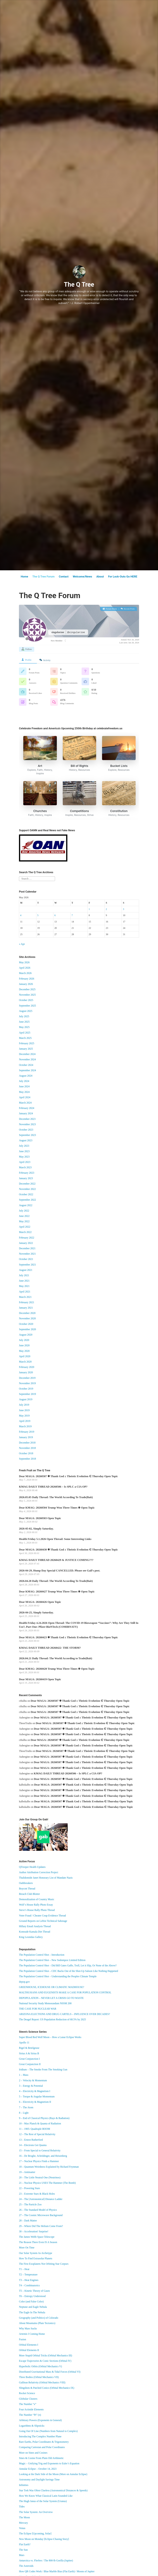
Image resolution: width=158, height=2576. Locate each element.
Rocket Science (27, 2393)
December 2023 (27, 1119)
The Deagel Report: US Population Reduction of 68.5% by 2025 (52, 2019)
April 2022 (24, 1226)
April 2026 (24, 967)
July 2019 (24, 1404)
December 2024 (27, 1054)
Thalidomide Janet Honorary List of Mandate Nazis (46, 1877)
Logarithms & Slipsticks (31, 2425)
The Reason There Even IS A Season (38, 2242)
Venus (22, 2528)
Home (24, 576)
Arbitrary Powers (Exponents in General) (40, 2420)
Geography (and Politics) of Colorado (38, 2317)
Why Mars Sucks (28, 2328)
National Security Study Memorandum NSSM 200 (45, 2003)
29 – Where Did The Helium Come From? (41, 2226)
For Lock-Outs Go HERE (122, 576)
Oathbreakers (26, 1883)
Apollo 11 (24, 2042)
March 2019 (25, 1426)
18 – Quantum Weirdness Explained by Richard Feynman (49, 2166)
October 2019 (26, 1388)
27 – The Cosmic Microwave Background (41, 2215)
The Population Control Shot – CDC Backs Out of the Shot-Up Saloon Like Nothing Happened (68, 1971)
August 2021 (25, 1270)
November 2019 (27, 1383)
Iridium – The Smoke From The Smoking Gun (43, 2069)
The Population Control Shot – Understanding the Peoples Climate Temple (58, 1976)
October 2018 (26, 1453)
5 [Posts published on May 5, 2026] (37, 915)
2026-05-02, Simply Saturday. (36, 1528)
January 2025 (26, 1048)
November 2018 (27, 1448)
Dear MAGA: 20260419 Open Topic (40, 1679)
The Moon (24, 2517)
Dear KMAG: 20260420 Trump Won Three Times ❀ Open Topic (57, 1668)
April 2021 (24, 1291)
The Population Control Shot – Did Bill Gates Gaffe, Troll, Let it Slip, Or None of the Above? (67, 1965)
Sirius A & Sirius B (29, 2053)
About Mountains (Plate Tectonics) (37, 2323)
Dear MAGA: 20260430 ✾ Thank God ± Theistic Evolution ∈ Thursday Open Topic (68, 1549)
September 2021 (27, 1264)
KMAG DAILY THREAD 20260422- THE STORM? (50, 1647)
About (100, 576)
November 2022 (27, 1189)
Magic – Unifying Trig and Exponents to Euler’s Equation (49, 2463)
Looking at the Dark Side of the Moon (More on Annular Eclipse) (53, 2474)
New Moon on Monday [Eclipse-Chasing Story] (44, 2539)
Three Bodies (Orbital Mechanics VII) (39, 2377)
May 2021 (24, 1286)
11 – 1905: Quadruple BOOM (34, 2128)
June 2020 (24, 1345)
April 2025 (24, 1032)
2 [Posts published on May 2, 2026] (106, 909)
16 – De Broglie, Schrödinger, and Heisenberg (43, 2155)
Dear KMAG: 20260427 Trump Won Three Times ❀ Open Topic (57, 1591)
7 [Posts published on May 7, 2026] (72, 915)
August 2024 (25, 1075)
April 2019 (24, 1421)
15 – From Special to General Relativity (40, 2150)
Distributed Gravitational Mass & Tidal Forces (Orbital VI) (49, 2371)
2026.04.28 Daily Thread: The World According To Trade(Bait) (56, 1581)
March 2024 (25, 1102)
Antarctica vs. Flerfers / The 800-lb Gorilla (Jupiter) (46, 2560)
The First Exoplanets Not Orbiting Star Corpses (43, 2263)
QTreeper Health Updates (32, 1867)
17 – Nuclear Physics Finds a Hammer (39, 2161)
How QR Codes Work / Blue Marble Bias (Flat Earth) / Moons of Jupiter (56, 2571)
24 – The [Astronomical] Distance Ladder (40, 2199)
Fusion (22, 2339)
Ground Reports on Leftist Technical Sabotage (43, 1921)
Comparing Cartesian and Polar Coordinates (42, 2447)
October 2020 (26, 1324)
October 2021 (26, 1259)
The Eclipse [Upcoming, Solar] (35, 2533)
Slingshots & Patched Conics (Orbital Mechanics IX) (46, 2387)
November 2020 (27, 1318)
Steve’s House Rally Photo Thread (37, 1910)
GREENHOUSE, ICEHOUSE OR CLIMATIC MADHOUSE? (51, 1987)
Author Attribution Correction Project (38, 1872)
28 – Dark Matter (28, 2220)
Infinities (23, 2485)
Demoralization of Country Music (36, 1899)
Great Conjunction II (30, 2064)
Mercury (23, 2522)
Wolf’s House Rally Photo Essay (36, 1904)
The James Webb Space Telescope (36, 2236)
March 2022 (25, 1232)
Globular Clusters (28, 2398)
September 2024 (27, 1070)
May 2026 (24, 962)
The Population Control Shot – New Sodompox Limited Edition (52, 1960)
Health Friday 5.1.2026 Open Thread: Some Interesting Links (55, 1539)
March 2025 (25, 1038)
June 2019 (24, 1410)
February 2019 (26, 1431)
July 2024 (24, 1081)
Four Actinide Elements (31, 2409)
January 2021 (26, 1307)
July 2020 (24, 1340)
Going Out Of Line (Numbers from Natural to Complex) (48, 2431)
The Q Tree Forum (43, 576)
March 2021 (25, 1297)
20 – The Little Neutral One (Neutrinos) (40, 2177)
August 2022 (25, 1205)
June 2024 (24, 1086)
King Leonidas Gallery (31, 1937)
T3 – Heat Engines (28, 2280)
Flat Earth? (24, 2544)
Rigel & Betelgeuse (29, 2047)
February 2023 (26, 1172)
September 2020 (27, 1329)
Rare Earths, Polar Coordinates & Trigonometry (44, 2441)
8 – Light (24, 2112)
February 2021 (26, 1302)
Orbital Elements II (29, 2350)
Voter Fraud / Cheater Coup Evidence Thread (42, 1915)
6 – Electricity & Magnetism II (35, 2101)
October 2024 (26, 1065)
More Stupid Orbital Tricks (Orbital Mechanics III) (45, 2355)
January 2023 (26, 1178)
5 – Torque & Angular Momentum (37, 2096)
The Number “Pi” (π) (30, 2414)
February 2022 (26, 1237)
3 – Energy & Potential (31, 2085)
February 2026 (26, 978)
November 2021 (27, 1253)
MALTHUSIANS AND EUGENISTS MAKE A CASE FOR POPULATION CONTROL (65, 1992)
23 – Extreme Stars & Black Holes (37, 2193)
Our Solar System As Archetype (35, 2253)
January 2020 (26, 1372)
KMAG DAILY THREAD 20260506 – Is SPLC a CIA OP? (53, 1486)
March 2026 (25, 973)
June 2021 (24, 1280)
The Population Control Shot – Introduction (41, 1954)
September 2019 (27, 1394)
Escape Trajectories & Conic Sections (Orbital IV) (45, 2360)
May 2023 (24, 1156)
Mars (21, 2555)
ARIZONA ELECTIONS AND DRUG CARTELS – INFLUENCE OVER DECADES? (64, 2014)
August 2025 (25, 1011)
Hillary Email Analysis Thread (35, 1926)
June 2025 (24, 1021)
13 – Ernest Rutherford (31, 2139)
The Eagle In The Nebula (32, 2312)
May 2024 (24, 1092)
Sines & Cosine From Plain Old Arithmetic (41, 2458)
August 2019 (25, 1399)
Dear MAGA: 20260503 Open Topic (40, 1518)
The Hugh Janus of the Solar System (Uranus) (43, 2501)
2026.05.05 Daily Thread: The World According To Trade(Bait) (56, 1497)
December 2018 (27, 1442)
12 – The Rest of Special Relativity (37, 2134)
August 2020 (25, 1334)
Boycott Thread (27, 1888)
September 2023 (27, 1135)
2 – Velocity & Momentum (33, 2080)
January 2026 (26, 984)
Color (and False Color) (31, 2301)
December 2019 (27, 1378)
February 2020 (26, 1367)
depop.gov (24, 1981)
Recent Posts (128, 609)
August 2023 (25, 1140)
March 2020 (25, 1361)
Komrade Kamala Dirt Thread (34, 1931)
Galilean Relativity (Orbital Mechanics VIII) (42, 2382)
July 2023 (24, 1145)
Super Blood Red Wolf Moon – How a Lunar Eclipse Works (50, 2037)
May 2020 (24, 1351)
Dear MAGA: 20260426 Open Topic (40, 1601)
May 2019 (24, 1415)
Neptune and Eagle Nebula (33, 2306)
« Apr (22, 944)
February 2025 (26, 1043)
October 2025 (26, 1000)
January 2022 (26, 1243)
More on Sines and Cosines (33, 2452)
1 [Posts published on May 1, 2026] (89, 909)
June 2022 (24, 1216)
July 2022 (24, 1210)
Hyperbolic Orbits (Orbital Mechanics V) (40, 2366)
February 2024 (26, 1108)
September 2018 (27, 1458)
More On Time (26, 2247)
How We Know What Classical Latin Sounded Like (46, 2495)
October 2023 (26, 1129)
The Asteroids (26, 2565)
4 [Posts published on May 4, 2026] (20, 915)
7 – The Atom (26, 2107)
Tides (22, 2506)
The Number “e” (27, 2404)
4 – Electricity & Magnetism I (34, 2091)
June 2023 (24, 1151)
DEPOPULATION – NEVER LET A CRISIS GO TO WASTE (51, 1998)
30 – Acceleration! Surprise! (33, 2231)
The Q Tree (79, 284)
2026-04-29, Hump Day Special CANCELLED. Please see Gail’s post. (59, 1570)
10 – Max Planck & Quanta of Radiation (40, 2123)
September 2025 (27, 1005)
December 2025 (27, 989)
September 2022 (27, 1199)
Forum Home (110, 609)
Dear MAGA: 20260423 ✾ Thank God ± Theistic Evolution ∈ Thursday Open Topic (68, 1637)
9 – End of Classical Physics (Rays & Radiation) (44, 2118)
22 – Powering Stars (29, 2188)
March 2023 (25, 1167)
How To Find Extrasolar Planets (35, 2258)
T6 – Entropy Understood (32, 2296)
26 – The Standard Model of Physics (38, 2209)
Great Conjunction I (29, 2058)
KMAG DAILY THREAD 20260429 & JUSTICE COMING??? (56, 1560)
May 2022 (24, 1221)
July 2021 (24, 1275)
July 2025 (24, 1016)
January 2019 (26, 1437)
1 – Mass (23, 2074)
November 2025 (27, 994)
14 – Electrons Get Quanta (33, 2145)
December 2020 (27, 1313)
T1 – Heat (24, 2269)
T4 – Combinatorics (29, 2285)
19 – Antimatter (27, 2172)
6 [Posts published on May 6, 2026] (54, 915)
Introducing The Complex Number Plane (40, 2436)
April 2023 (24, 1162)
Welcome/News (82, 576)
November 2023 (27, 1124)
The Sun (23, 2549)
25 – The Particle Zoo (30, 2204)
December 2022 (27, 1183)
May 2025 (24, 1027)
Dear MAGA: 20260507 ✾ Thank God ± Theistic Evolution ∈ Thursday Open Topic (68, 1476)
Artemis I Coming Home (32, 2333)
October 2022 (26, 1194)
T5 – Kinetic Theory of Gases (34, 2290)
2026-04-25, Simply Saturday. (36, 1612)
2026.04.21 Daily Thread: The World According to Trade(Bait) (55, 1658)
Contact (64, 576)
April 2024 (24, 1097)
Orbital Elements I (28, 2344)
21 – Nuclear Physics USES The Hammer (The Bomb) (47, 2182)
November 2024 (27, 1059)
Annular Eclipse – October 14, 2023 (37, 2468)
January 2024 (26, 1113)
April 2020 (24, 1356)
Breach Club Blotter (29, 1894)
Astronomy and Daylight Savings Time (39, 2479)
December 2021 (27, 1248)
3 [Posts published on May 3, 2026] (123, 909)
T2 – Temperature (28, 2274)
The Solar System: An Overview (36, 2512)
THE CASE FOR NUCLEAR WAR (37, 2008)
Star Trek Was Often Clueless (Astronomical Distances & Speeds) (53, 2490)
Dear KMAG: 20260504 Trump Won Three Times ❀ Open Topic (57, 1507)
